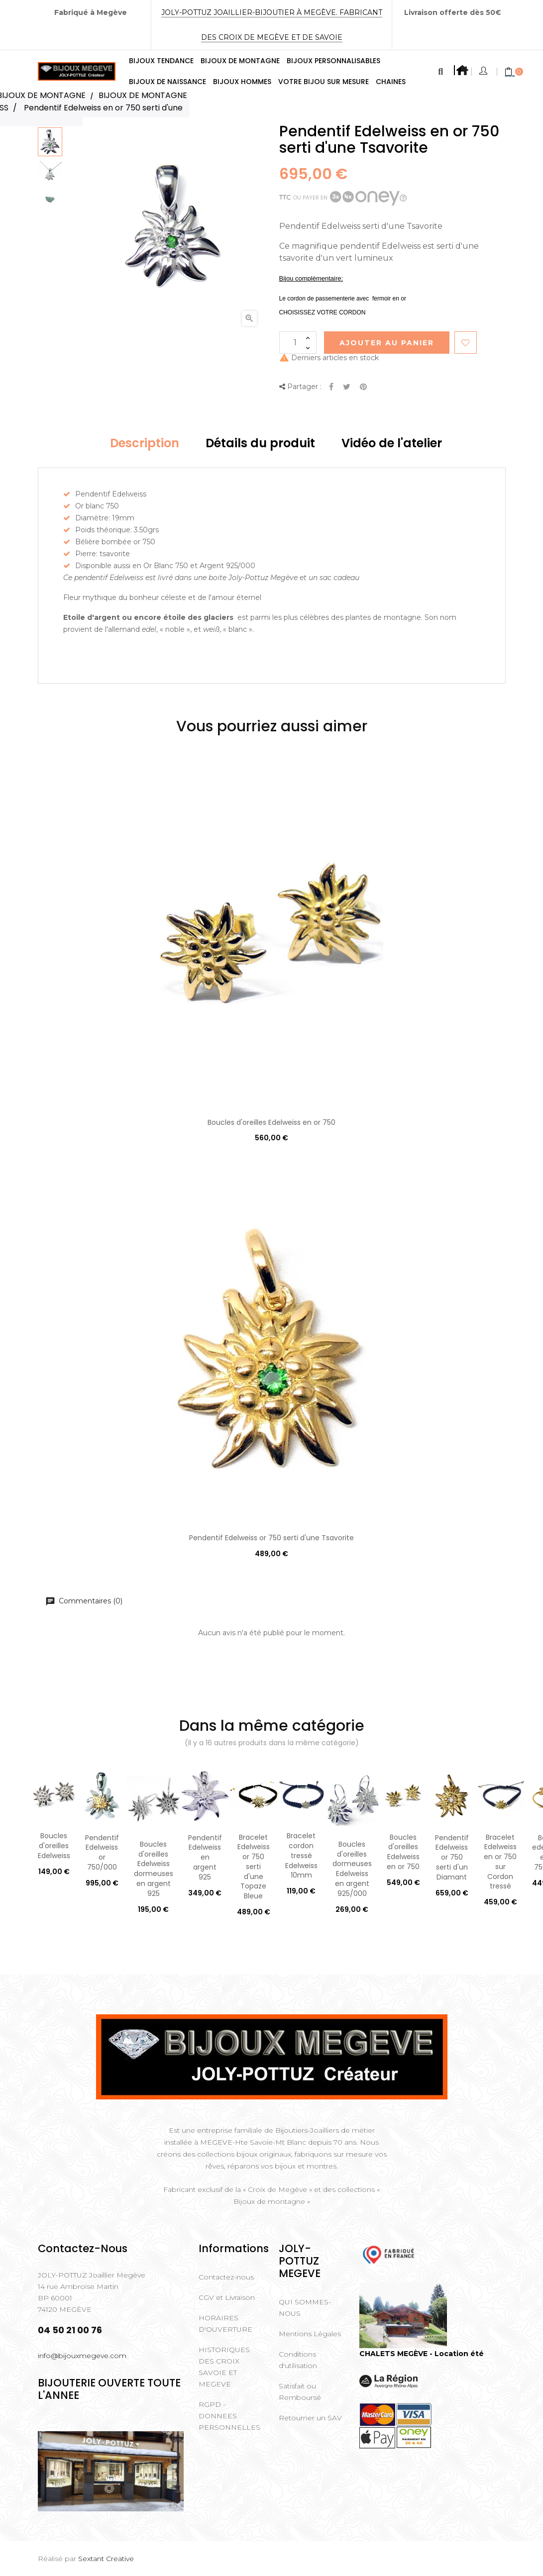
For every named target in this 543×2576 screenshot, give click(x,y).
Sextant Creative (106, 2558)
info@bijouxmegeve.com (82, 2355)
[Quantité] (298, 342)
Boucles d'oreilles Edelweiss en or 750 (271, 1122)
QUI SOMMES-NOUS (305, 2307)
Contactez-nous (226, 2277)
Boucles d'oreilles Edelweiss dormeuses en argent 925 (153, 1868)
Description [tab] (144, 443)
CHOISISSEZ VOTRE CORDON (322, 312)
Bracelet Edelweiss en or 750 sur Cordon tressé (500, 1861)
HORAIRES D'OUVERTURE (225, 2323)
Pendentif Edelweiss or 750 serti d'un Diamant (452, 1857)
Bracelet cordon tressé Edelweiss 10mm (301, 1855)
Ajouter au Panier (386, 342)
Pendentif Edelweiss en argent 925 (205, 1857)
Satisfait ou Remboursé (300, 2391)
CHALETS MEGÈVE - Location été (421, 2353)
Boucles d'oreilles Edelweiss (54, 1846)
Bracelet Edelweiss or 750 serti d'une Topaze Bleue (253, 1866)
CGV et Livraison (227, 2297)
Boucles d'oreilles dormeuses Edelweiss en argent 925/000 (352, 1868)
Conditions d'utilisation (298, 2360)
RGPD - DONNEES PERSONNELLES (229, 2416)
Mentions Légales (310, 2333)
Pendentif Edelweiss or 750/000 (102, 1852)
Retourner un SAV (310, 2417)
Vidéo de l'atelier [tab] (391, 443)
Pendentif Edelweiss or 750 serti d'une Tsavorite (271, 1538)
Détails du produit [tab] (260, 443)
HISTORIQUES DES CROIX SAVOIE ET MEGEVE (224, 2366)
